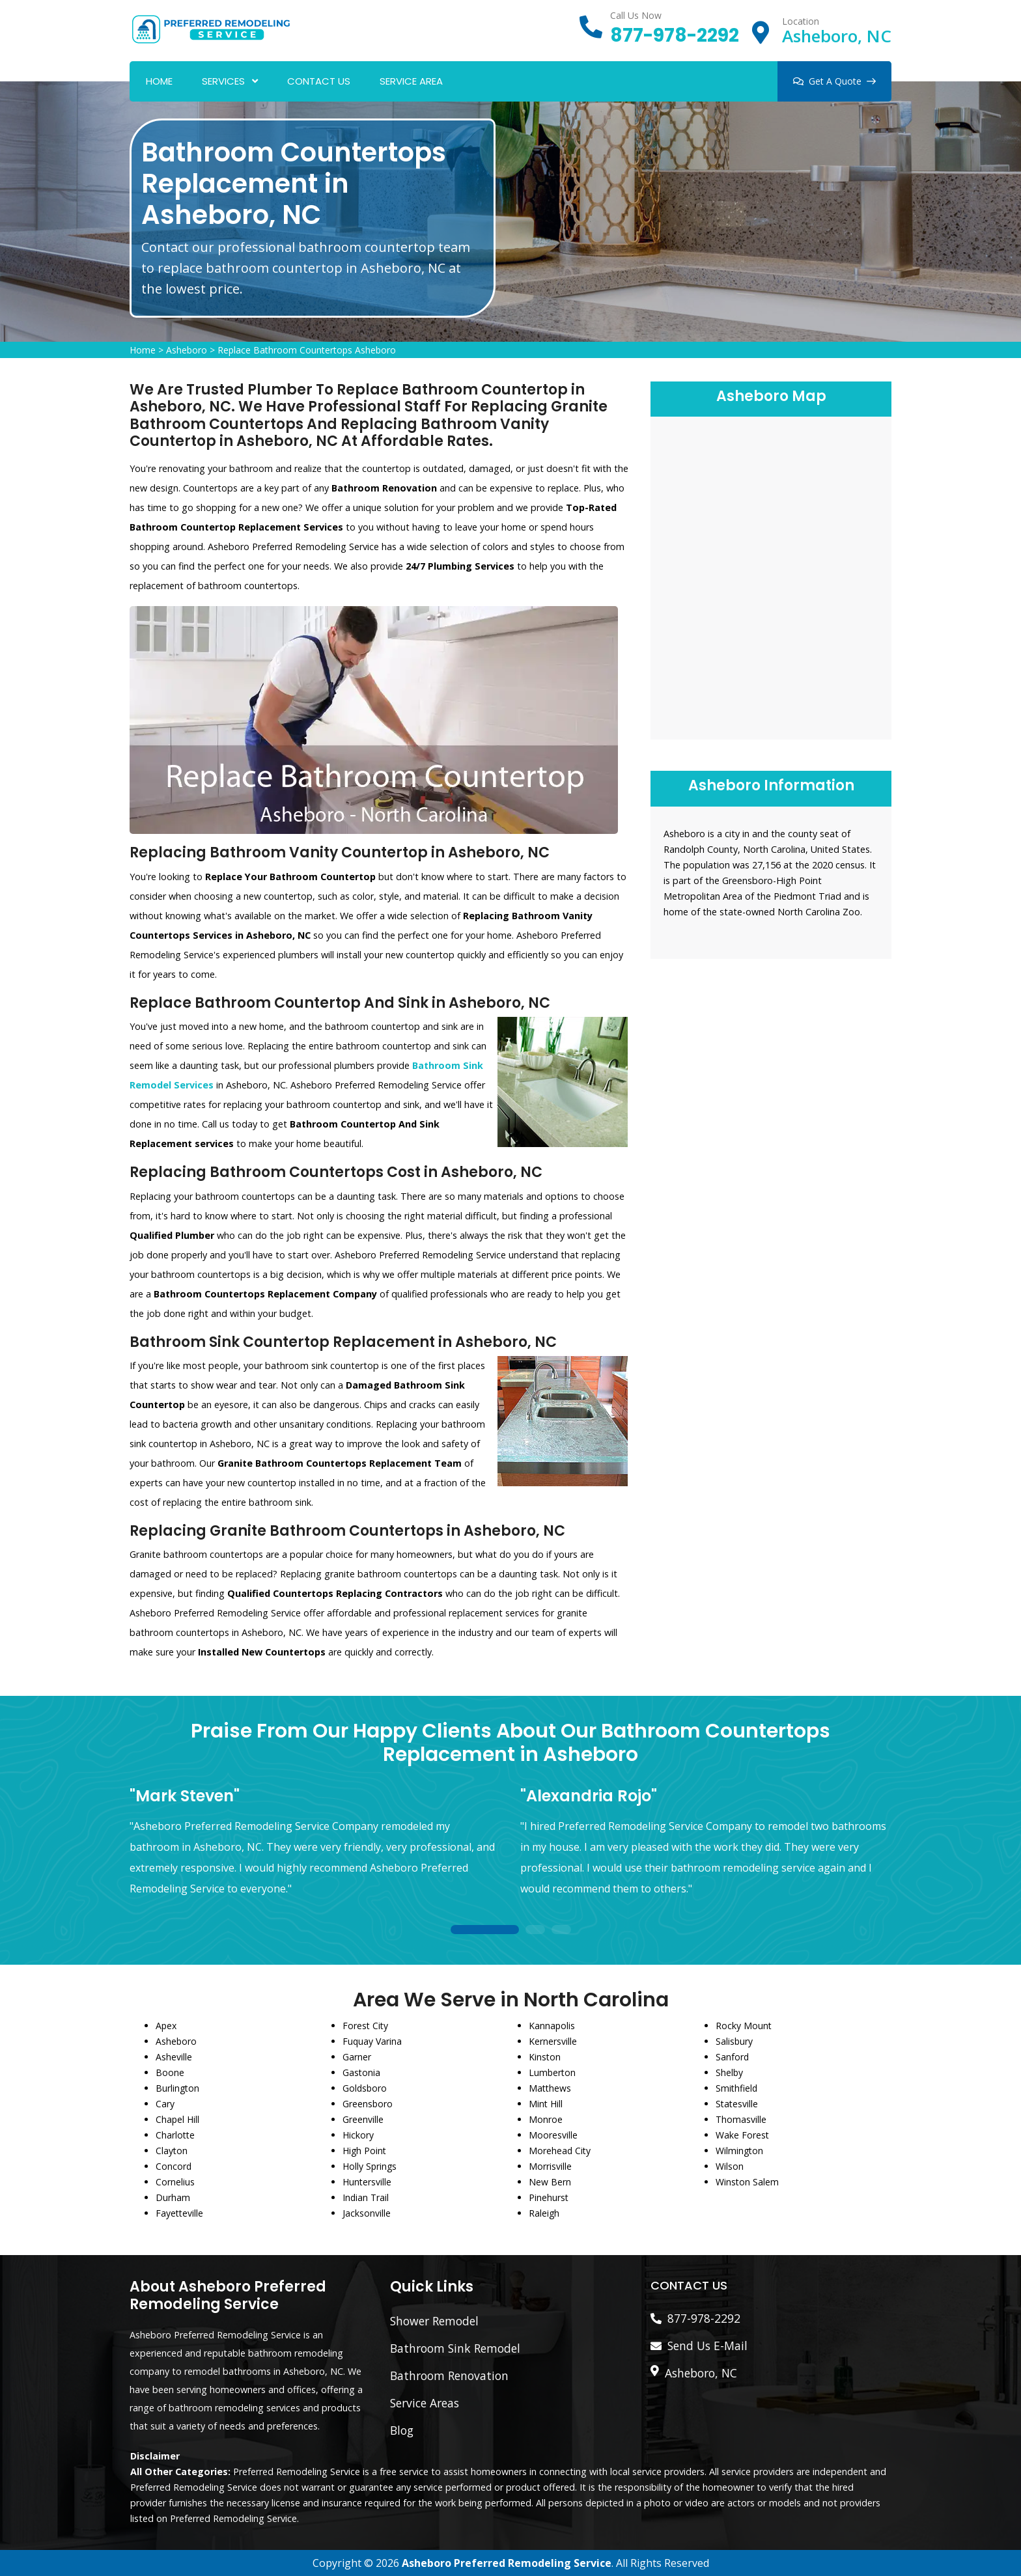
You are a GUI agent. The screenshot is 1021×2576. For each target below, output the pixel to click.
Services (223, 81)
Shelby (729, 2072)
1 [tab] (484, 1930)
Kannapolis (552, 2025)
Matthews (550, 2088)
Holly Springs (370, 2166)
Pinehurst (548, 2197)
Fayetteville (179, 2213)
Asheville (174, 2057)
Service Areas (424, 2403)
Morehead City (560, 2150)
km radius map (771, 576)
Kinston (545, 2057)
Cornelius (175, 2182)
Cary (165, 2104)
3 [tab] (561, 1930)
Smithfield (736, 2088)
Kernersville (553, 2041)
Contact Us (318, 81)
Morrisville (550, 2166)
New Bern (550, 2182)
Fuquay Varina (372, 2041)
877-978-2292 (674, 35)
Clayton (172, 2150)
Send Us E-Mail (707, 2345)
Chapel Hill (177, 2119)
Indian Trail (366, 2197)
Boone (170, 2072)
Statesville (737, 2104)
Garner (357, 2057)
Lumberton (552, 2072)
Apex (166, 2025)
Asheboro (186, 350)
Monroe (546, 2119)
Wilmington (739, 2150)
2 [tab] (535, 1930)
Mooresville (553, 2135)
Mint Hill (546, 2104)
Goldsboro (365, 2088)
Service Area (411, 81)
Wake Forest (742, 2135)
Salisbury (734, 2041)
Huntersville (367, 2182)
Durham (173, 2197)
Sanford (732, 2057)
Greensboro (368, 2104)
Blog (401, 2430)
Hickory (358, 2135)
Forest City (365, 2025)
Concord (173, 2166)
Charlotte (175, 2135)
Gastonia (361, 2072)
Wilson (730, 2166)
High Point (364, 2150)
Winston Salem (747, 2182)
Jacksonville (367, 2213)
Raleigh (544, 2213)
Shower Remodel (434, 2321)
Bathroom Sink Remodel (455, 2348)
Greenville (363, 2119)
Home (159, 81)
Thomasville (741, 2119)
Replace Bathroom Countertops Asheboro (306, 350)
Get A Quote (834, 81)
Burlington (177, 2088)
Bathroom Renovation (449, 2375)
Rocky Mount (744, 2025)
